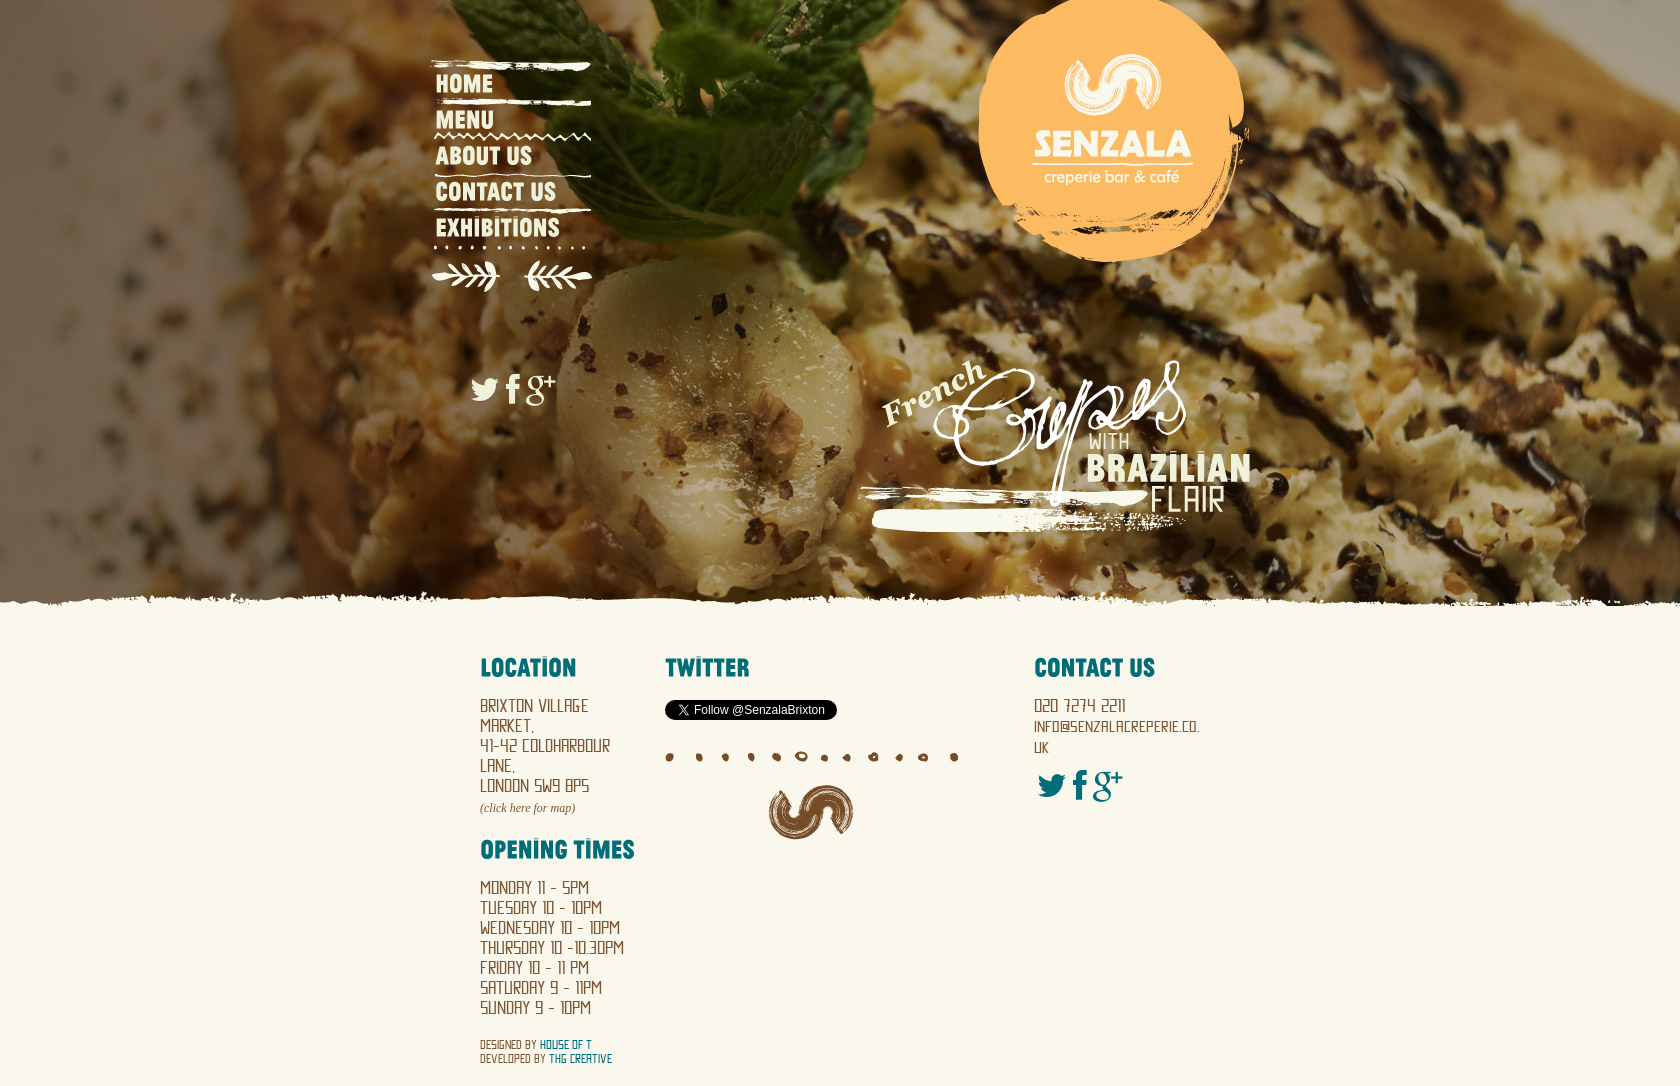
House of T (566, 1045)
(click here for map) (527, 808)
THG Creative (580, 1059)
